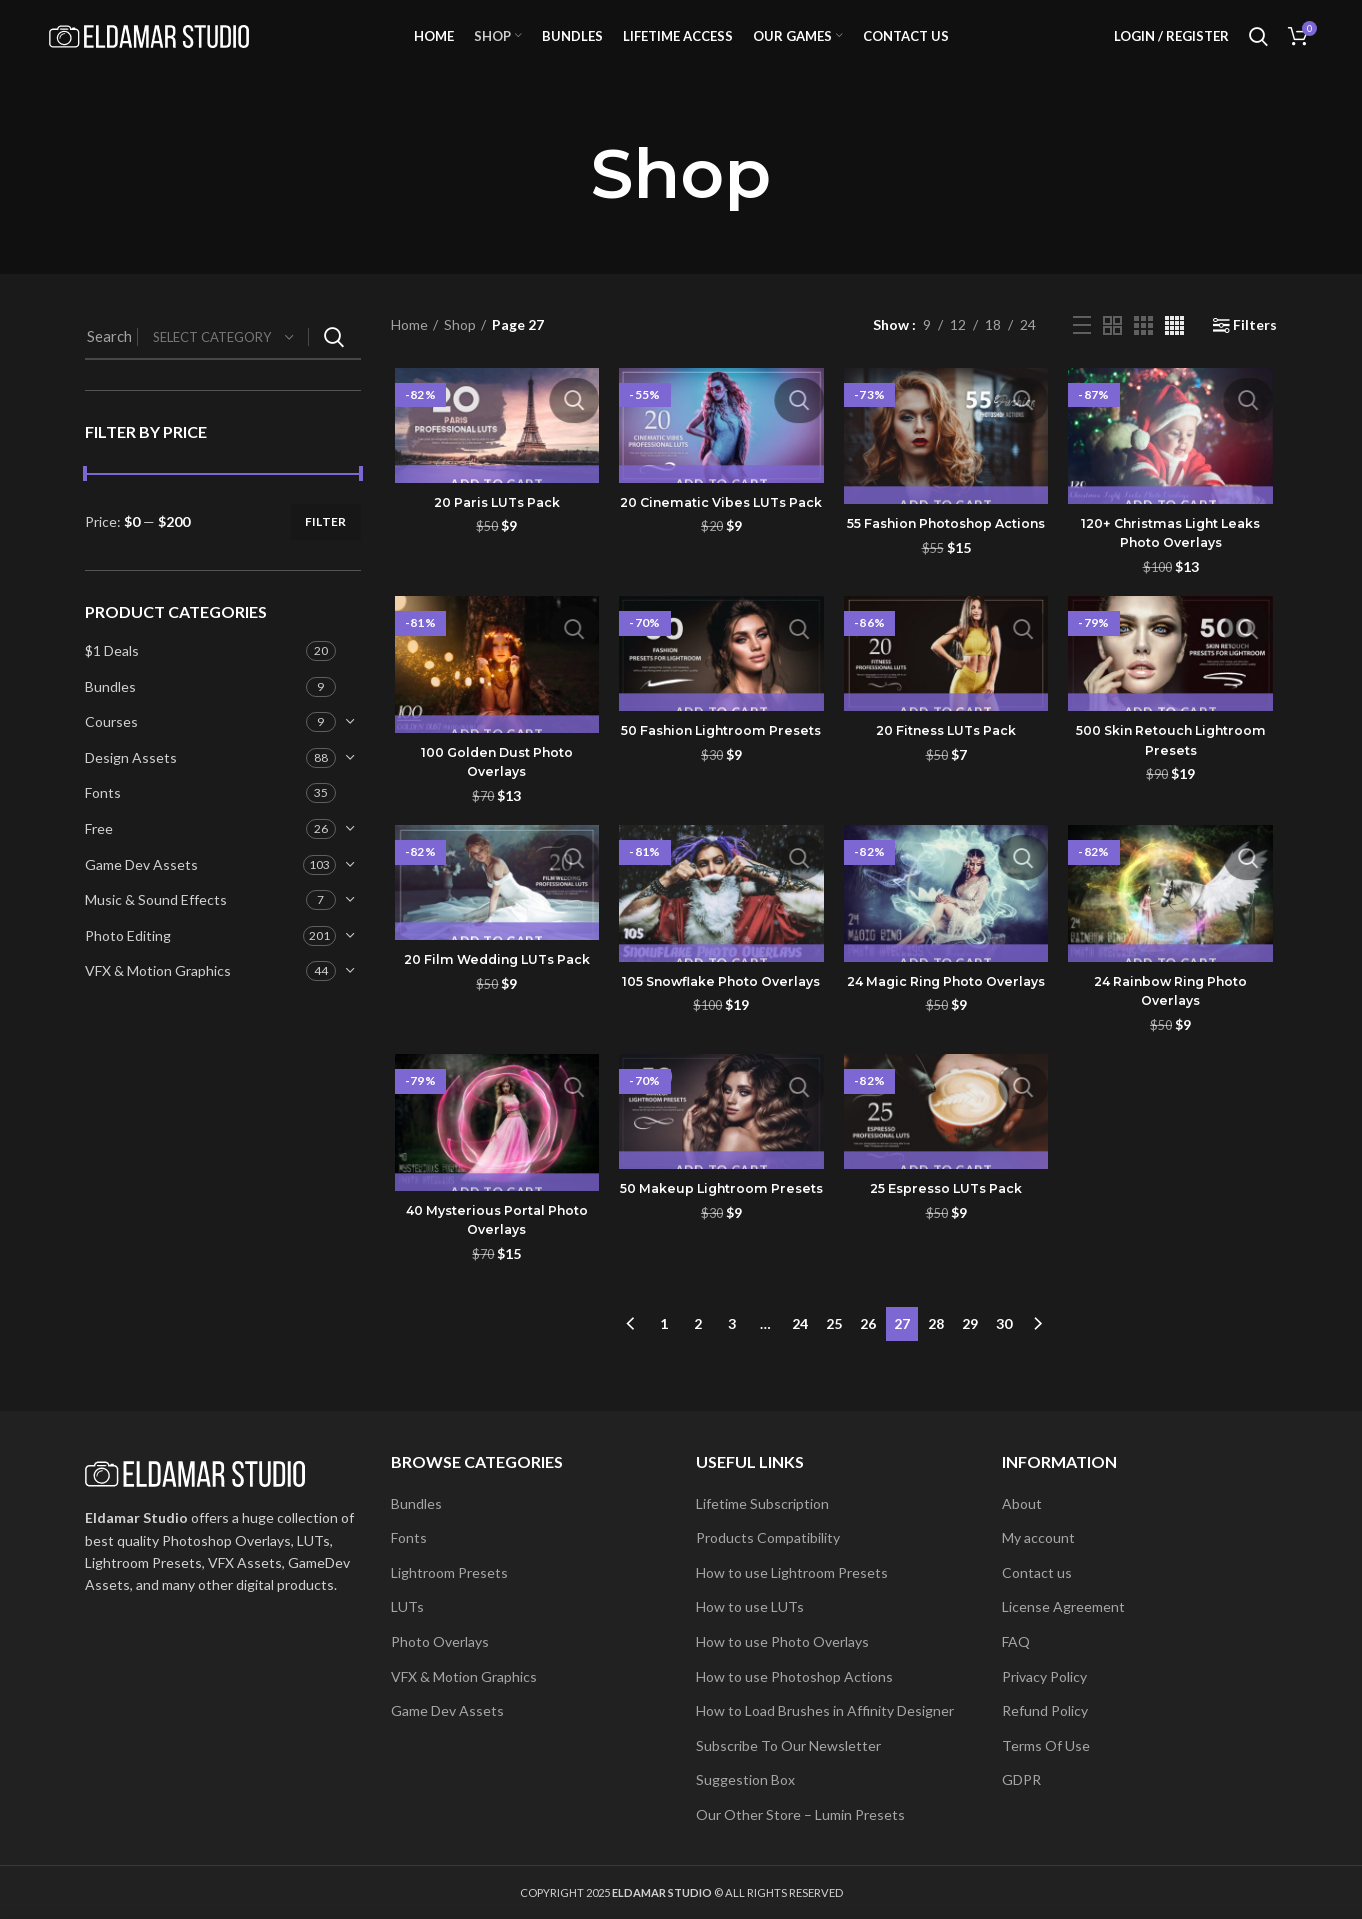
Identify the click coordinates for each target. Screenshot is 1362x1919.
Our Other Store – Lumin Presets (800, 1814)
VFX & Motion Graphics (158, 1003)
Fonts (103, 825)
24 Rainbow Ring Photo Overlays (1173, 1028)
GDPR (1021, 1779)
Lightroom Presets (449, 1572)
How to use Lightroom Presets (792, 1572)
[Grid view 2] (1112, 357)
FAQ (1016, 1641)
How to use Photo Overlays (782, 1641)
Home (409, 357)
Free (99, 860)
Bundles (110, 718)
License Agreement (1063, 1606)
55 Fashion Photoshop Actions (947, 567)
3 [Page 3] (732, 1353)
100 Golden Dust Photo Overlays (494, 797)
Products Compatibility (768, 1537)
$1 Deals (112, 682)
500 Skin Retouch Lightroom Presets (1173, 776)
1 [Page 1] (664, 1353)
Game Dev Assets (141, 896)
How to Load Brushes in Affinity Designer (825, 1710)
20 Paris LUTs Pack (494, 535)
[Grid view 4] (1174, 357)
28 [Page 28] (936, 1353)
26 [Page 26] (868, 1353)
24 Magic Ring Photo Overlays (947, 1028)
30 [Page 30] (1004, 1353)
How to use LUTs (750, 1606)
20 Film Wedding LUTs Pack (493, 1006)
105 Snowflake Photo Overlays (720, 1028)
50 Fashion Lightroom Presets (720, 776)
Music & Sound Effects (156, 932)
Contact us (1037, 1572)
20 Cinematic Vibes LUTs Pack (720, 545)
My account (1038, 1537)
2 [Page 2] (698, 1353)
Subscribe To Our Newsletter (788, 1745)
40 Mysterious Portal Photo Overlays (494, 1258)
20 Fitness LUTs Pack (947, 766)
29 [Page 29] (970, 1353)
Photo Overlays (440, 1641)
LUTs (407, 1606)
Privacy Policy (1044, 1676)
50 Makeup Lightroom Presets (720, 1237)
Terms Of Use (1046, 1745)
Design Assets (131, 789)
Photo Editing (128, 967)
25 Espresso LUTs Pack (947, 1227)
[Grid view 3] (1143, 357)
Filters (1255, 358)
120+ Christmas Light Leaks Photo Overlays (1173, 566)
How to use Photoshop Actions (794, 1676)
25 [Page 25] (834, 1353)
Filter (326, 553)
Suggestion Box (745, 1779)
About (1022, 1503)
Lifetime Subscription (762, 1503)
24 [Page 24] (800, 1353)
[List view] (1082, 358)
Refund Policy (1045, 1710)
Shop (460, 357)
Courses (111, 754)
